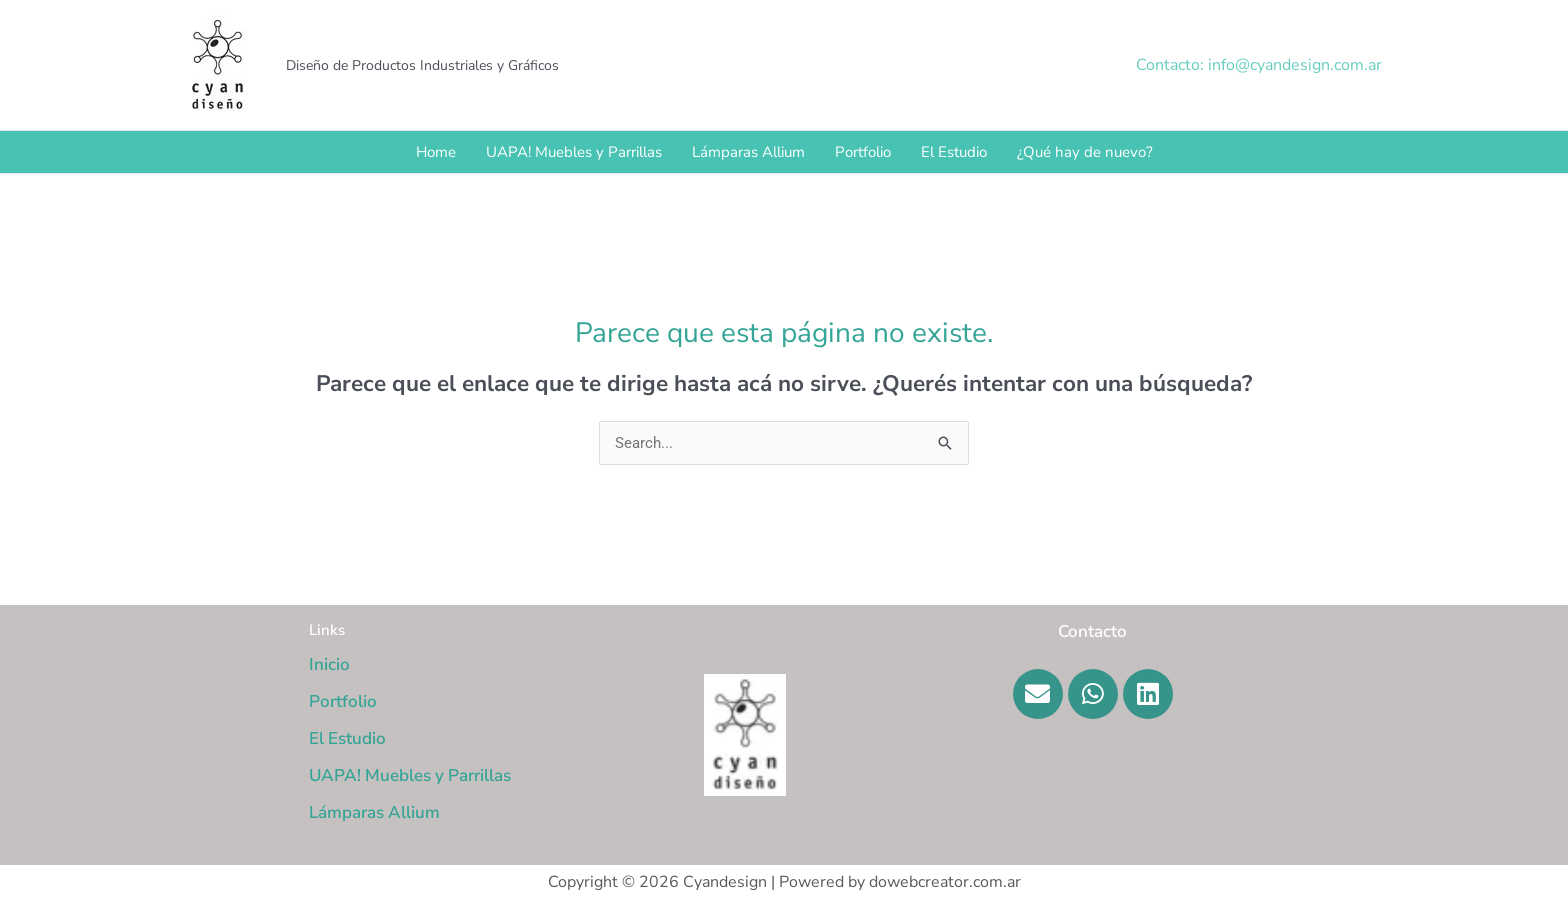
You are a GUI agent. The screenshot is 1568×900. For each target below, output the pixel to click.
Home (436, 152)
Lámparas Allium (748, 152)
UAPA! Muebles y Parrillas (574, 152)
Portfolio (863, 152)
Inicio (329, 664)
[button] (1259, 65)
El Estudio (954, 152)
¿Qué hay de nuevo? (1085, 152)
